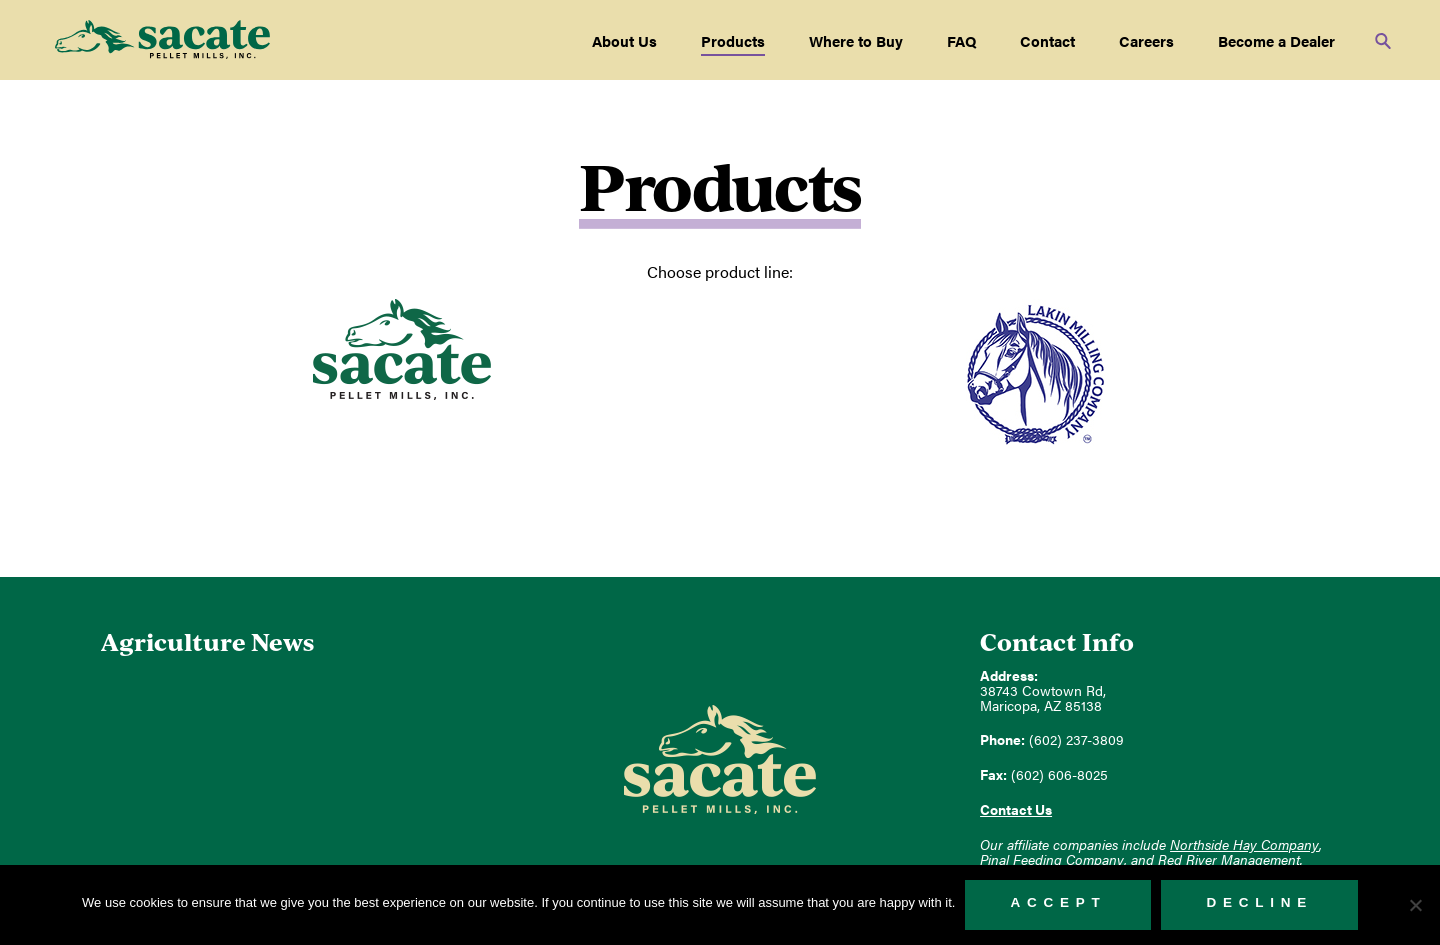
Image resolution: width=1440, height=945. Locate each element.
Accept (1058, 902)
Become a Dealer (1276, 40)
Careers (1146, 40)
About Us (624, 40)
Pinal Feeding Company (1052, 859)
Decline (1259, 902)
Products (733, 40)
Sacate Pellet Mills (162, 40)
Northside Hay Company (1244, 844)
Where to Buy (856, 40)
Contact (1047, 40)
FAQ (961, 40)
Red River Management (1229, 859)
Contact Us (1016, 809)
